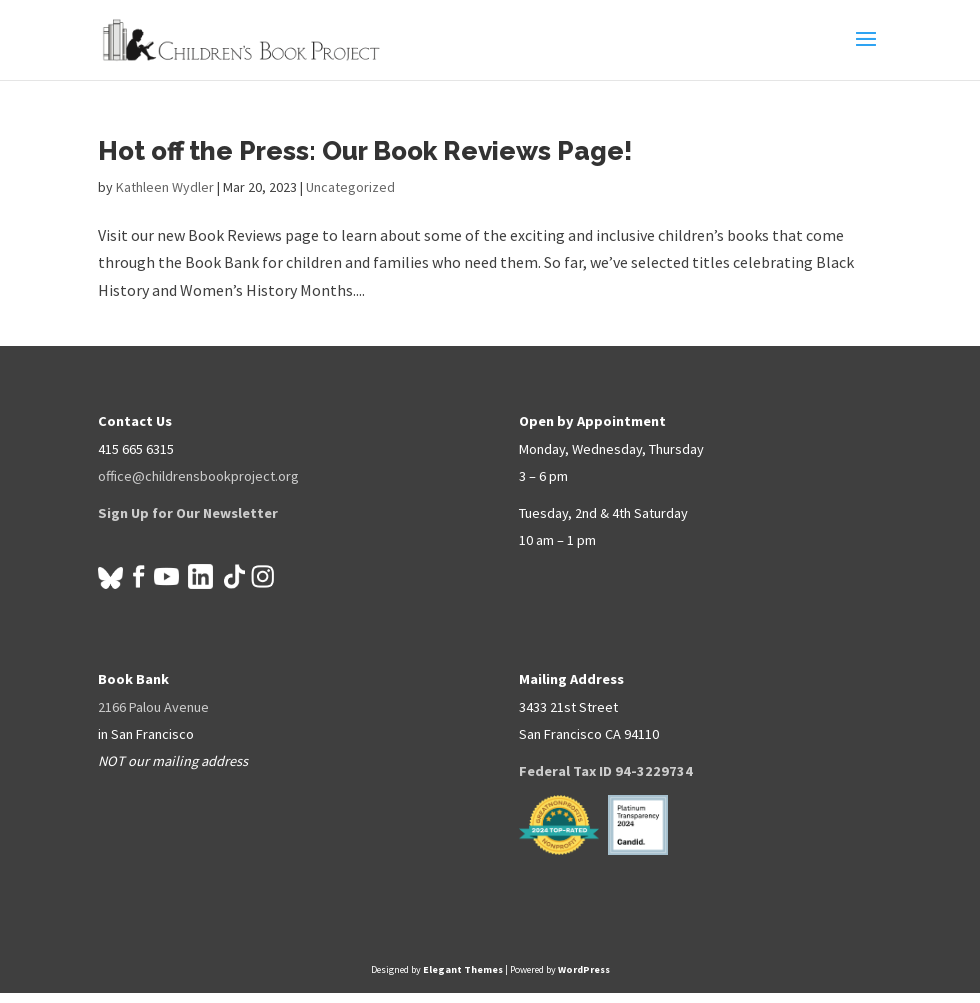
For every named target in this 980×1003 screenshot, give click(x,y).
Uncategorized (350, 187)
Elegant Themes (463, 969)
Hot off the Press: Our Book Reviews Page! (365, 151)
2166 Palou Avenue (153, 707)
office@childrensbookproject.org (198, 476)
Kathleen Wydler (165, 187)
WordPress (584, 969)
